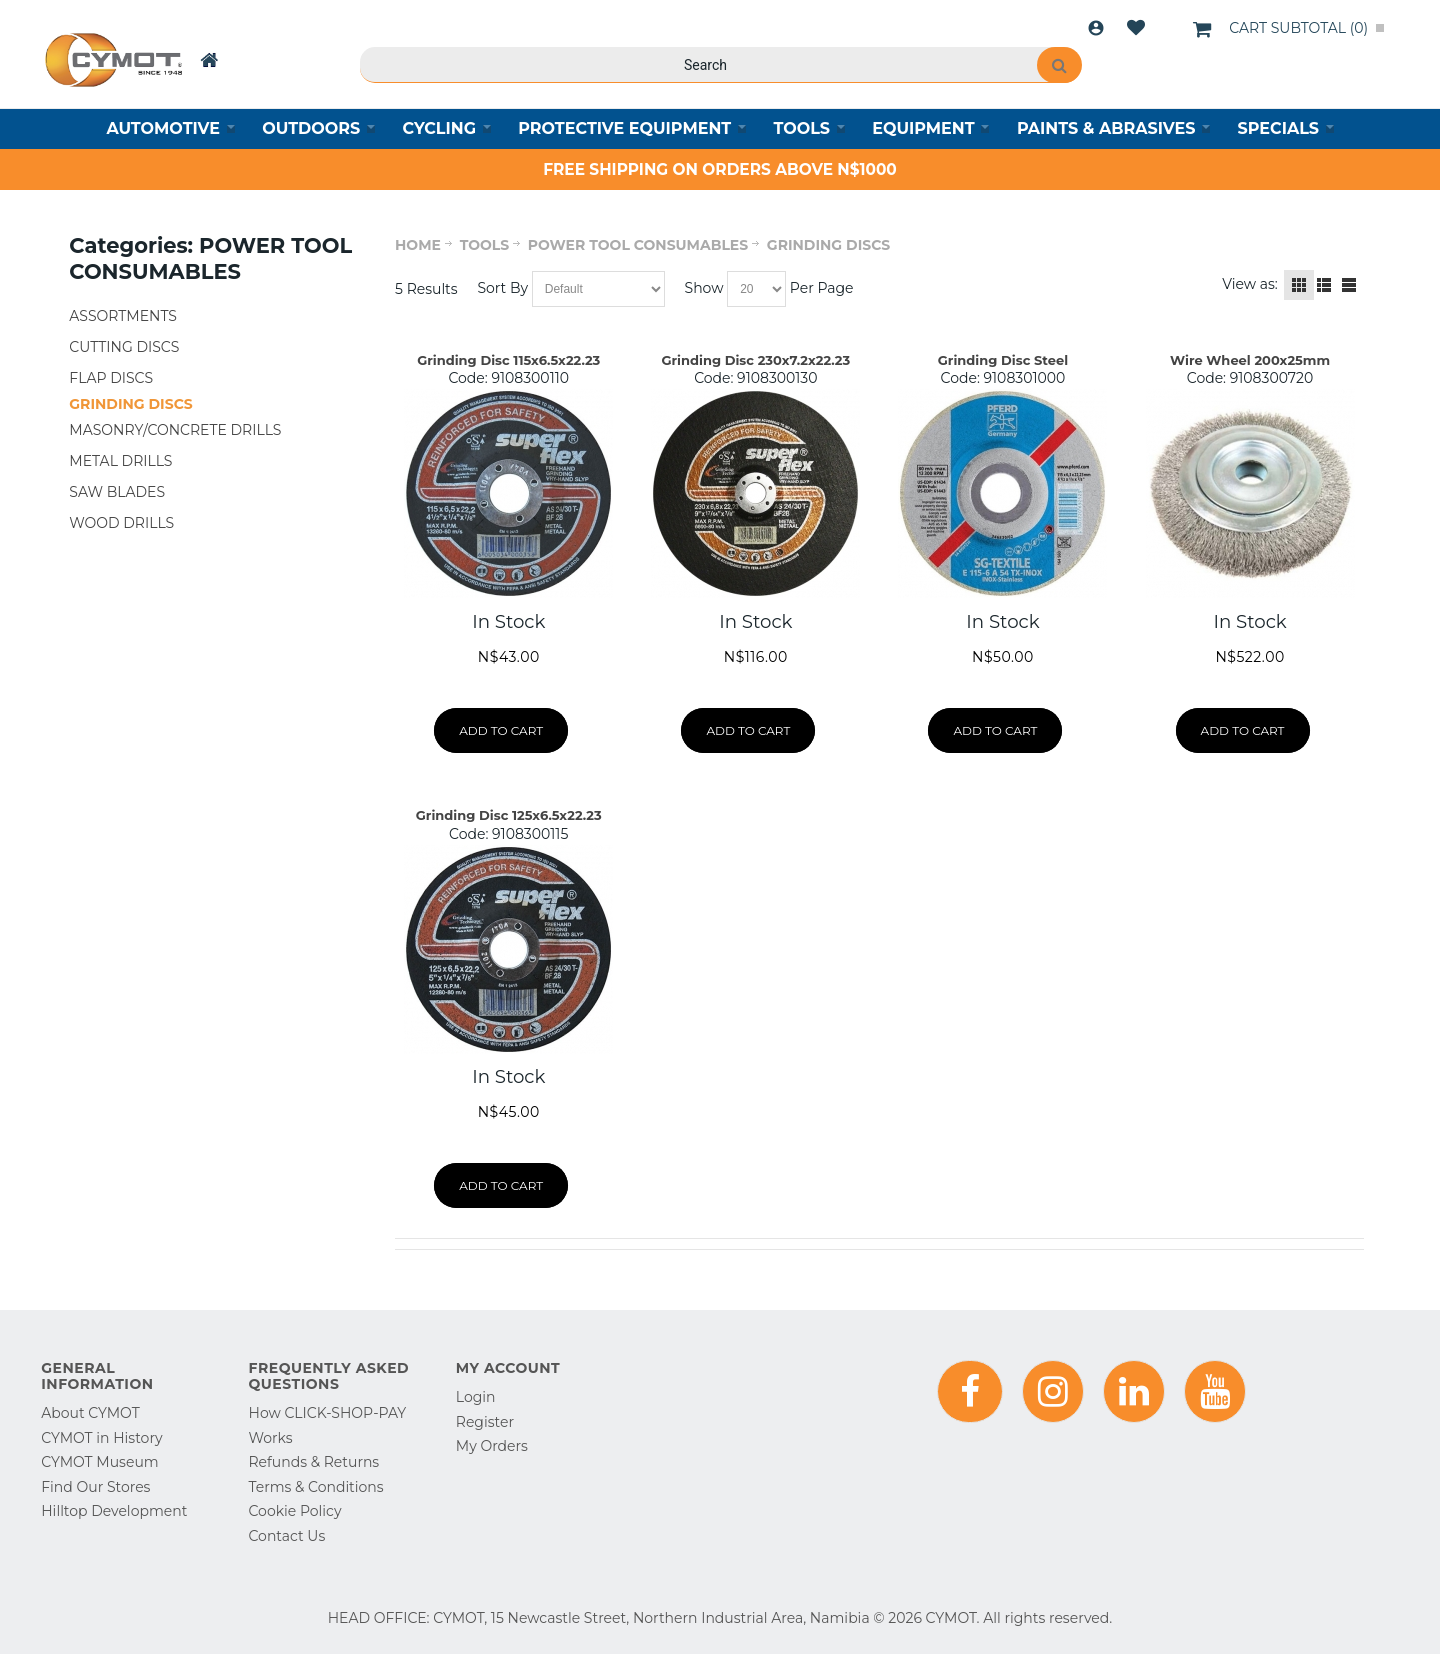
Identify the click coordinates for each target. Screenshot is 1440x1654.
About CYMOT (90, 1413)
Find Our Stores (95, 1487)
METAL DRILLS (120, 461)
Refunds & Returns (314, 1462)
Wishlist (1136, 28)
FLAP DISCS (111, 378)
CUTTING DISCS (124, 347)
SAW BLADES (117, 492)
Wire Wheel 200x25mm (1250, 360)
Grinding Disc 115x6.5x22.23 (508, 360)
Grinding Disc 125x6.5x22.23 (509, 815)
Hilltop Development (114, 1511)
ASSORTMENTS (123, 316)
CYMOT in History (101, 1438)
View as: (1250, 284)
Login (1096, 28)
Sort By (502, 288)
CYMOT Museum (99, 1462)
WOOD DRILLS (121, 523)
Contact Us (287, 1536)
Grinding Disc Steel (1003, 360)
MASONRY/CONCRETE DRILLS (175, 430)
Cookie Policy (295, 1511)
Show (704, 288)
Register (485, 1422)
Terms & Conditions (316, 1487)
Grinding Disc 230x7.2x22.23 (755, 360)
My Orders (492, 1446)
